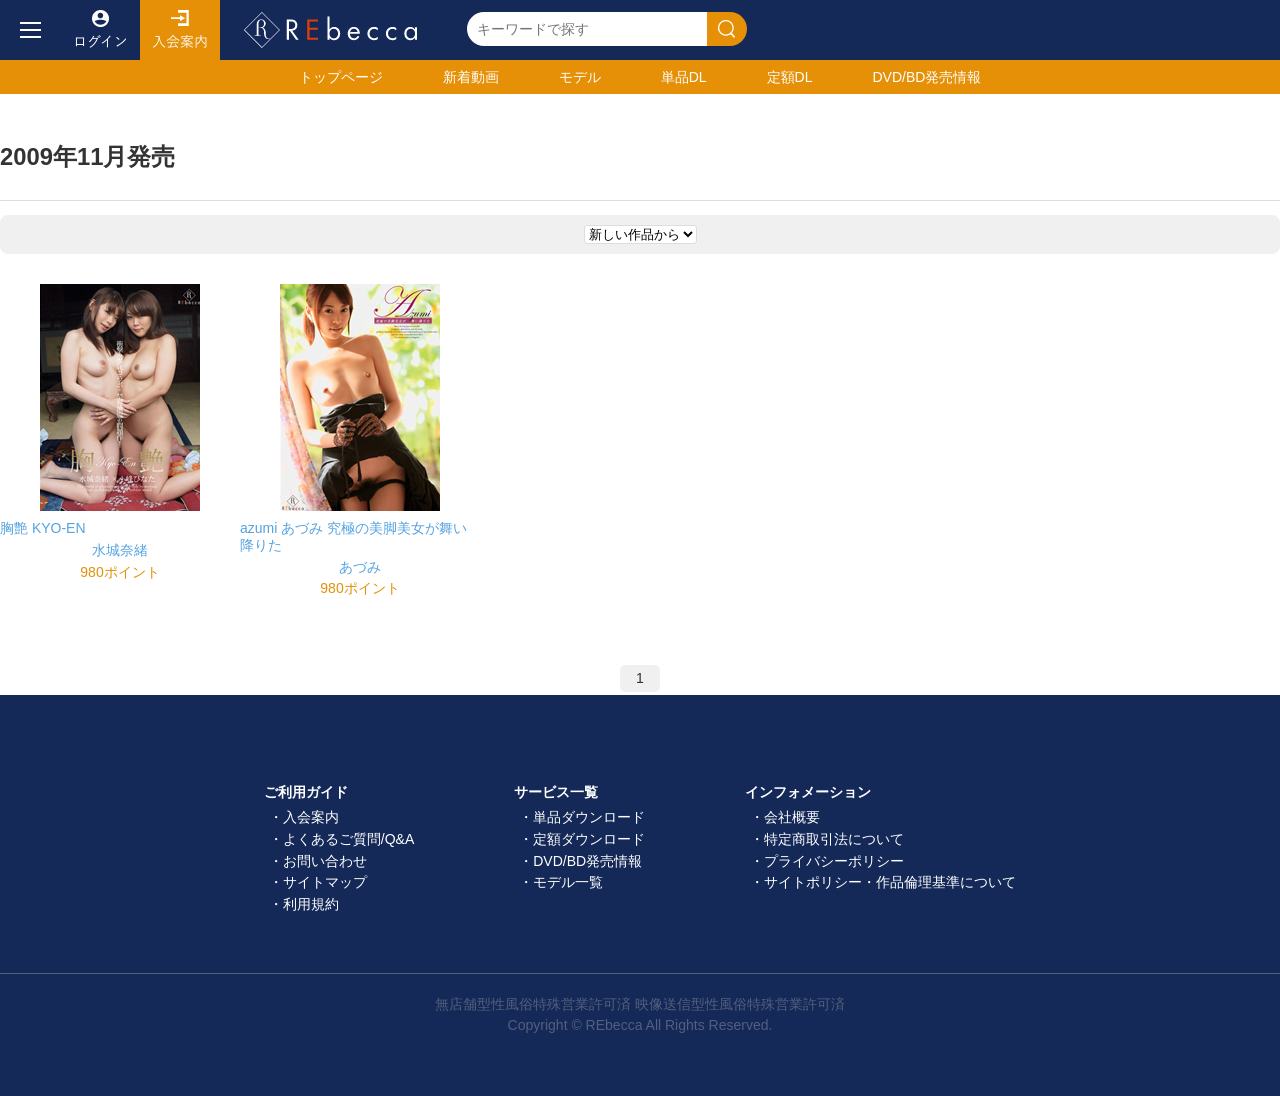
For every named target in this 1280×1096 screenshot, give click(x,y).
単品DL (684, 77)
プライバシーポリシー (834, 861)
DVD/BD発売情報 (587, 861)
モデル (580, 77)
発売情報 (926, 77)
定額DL (790, 77)
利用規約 (311, 904)
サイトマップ (325, 882)
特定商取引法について (834, 839)
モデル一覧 (568, 882)
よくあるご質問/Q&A (348, 839)
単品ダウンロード (589, 817)
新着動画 (471, 77)
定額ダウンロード (589, 839)
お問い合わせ (325, 861)
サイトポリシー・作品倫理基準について (890, 882)
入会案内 (180, 30)
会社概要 (792, 817)
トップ (341, 77)
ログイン (100, 30)
